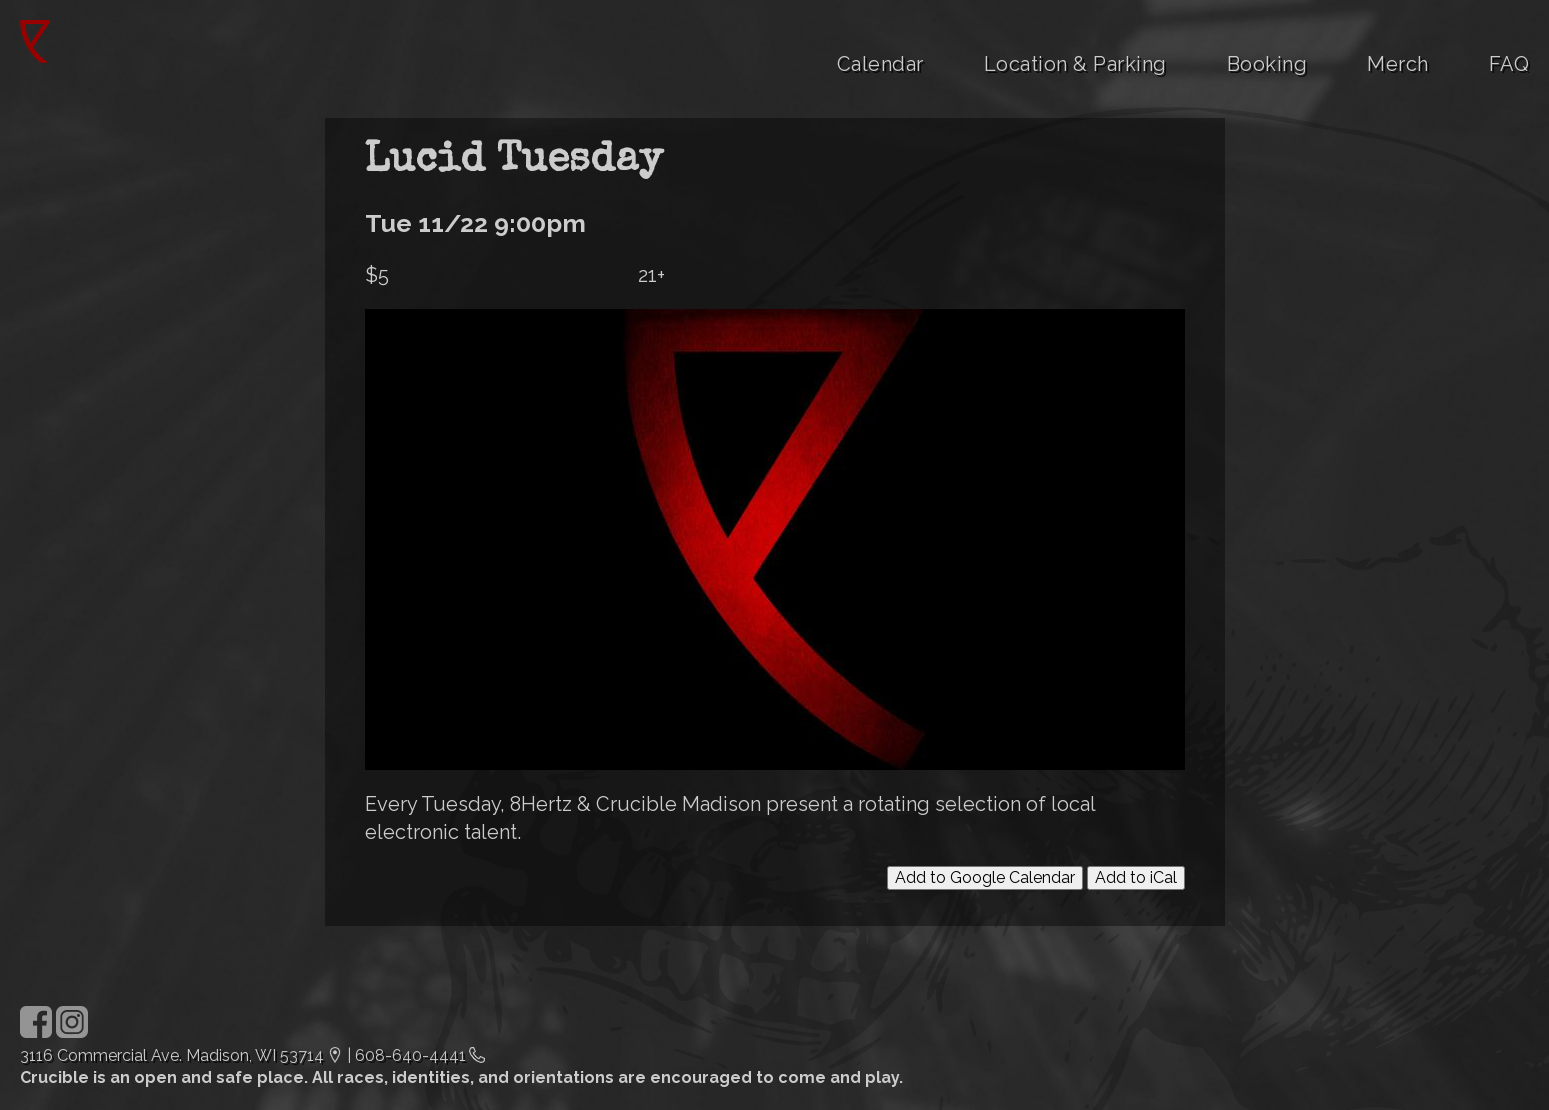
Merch (1398, 64)
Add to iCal (1136, 877)
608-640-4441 (410, 1055)
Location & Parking (1075, 64)
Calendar (880, 64)
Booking (1267, 64)
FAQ (1509, 64)
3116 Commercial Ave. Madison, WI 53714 (172, 1055)
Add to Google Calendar (985, 877)
